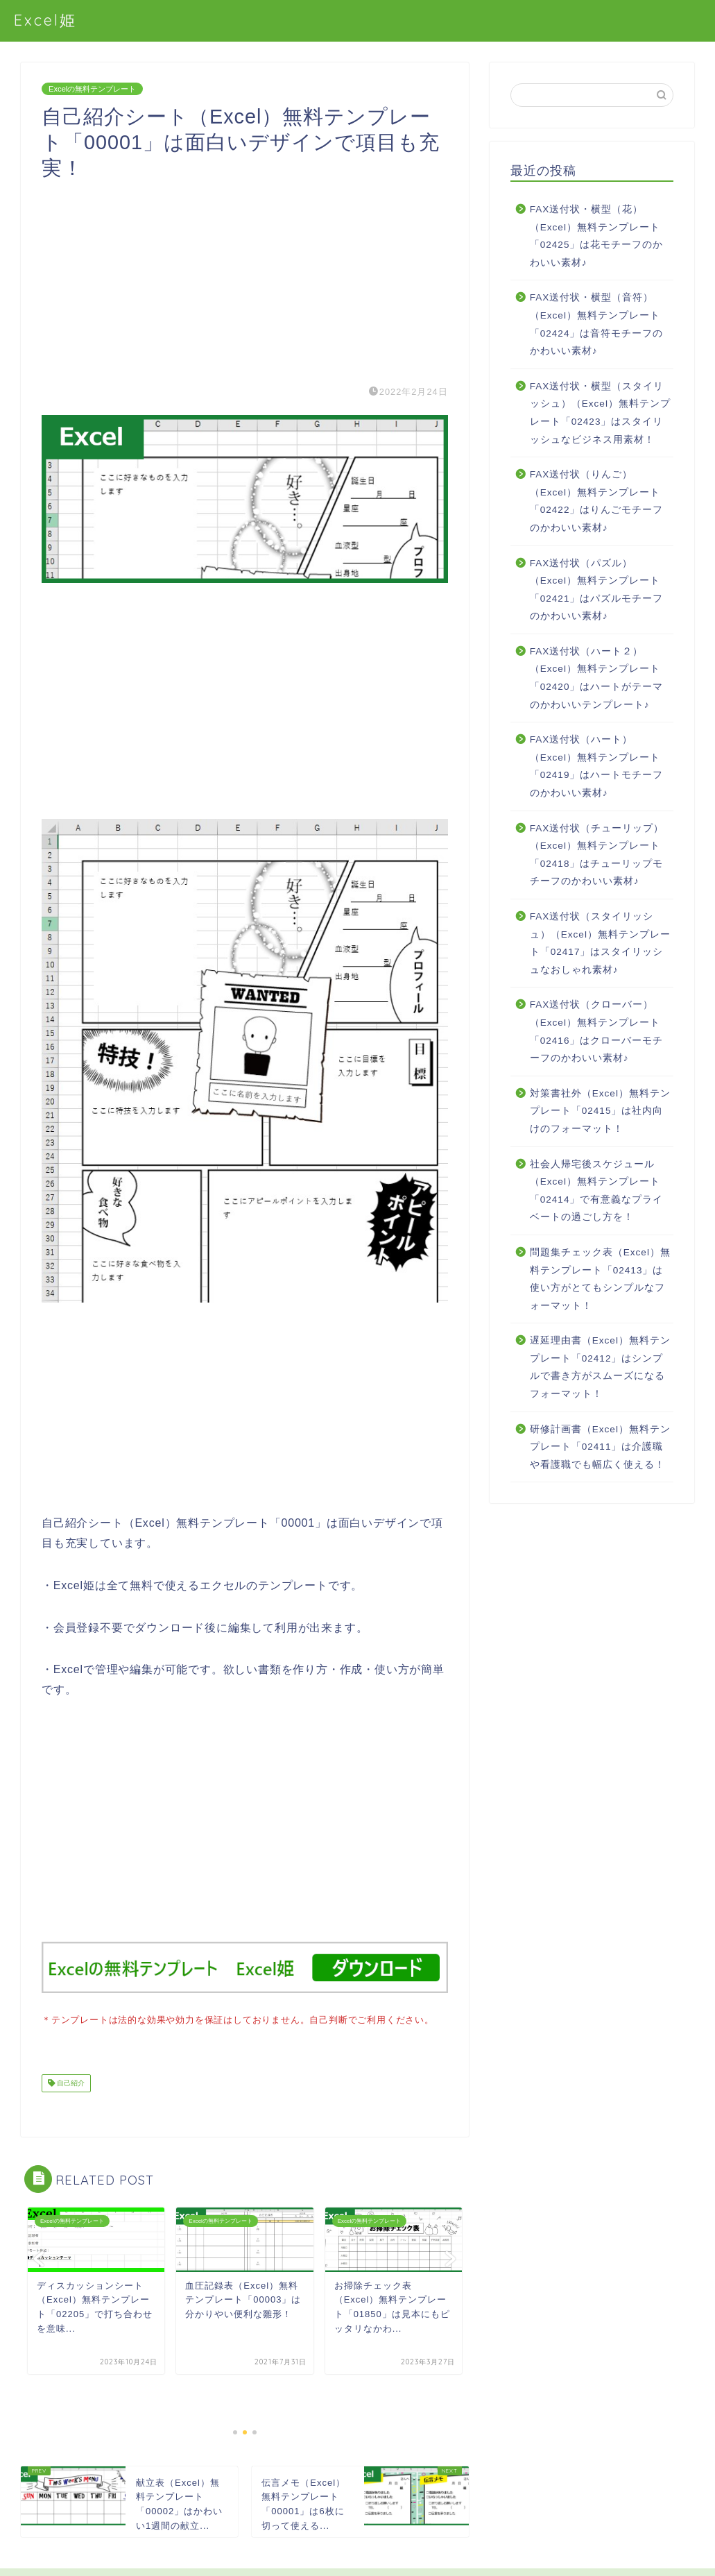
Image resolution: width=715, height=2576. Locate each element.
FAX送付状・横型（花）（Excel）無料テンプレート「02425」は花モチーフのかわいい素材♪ (597, 236)
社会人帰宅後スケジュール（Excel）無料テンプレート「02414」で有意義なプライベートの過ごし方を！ (597, 1191)
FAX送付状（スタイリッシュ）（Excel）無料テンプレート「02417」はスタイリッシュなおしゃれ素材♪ (600, 943)
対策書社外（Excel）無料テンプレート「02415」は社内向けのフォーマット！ (600, 1111)
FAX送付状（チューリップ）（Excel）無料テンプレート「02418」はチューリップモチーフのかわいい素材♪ (597, 855)
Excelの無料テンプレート (92, 89)
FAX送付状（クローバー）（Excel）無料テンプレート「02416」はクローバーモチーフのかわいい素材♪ (597, 1031)
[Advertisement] (245, 277)
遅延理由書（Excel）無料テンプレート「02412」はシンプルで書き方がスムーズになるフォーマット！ (600, 1367)
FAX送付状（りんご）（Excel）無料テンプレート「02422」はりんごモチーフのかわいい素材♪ (597, 501)
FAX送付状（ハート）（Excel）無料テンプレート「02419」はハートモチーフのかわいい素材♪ (597, 766)
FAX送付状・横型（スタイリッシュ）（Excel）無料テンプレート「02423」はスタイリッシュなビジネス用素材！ (600, 413)
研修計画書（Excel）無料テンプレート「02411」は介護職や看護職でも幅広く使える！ (600, 1447)
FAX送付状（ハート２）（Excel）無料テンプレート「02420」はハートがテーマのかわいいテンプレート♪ (597, 678)
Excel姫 (45, 19)
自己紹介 (70, 2081)
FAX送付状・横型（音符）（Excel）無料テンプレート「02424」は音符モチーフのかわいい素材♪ (597, 324)
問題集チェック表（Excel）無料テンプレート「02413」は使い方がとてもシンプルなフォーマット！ (600, 1279)
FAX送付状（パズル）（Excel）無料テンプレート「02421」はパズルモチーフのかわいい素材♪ (597, 590)
